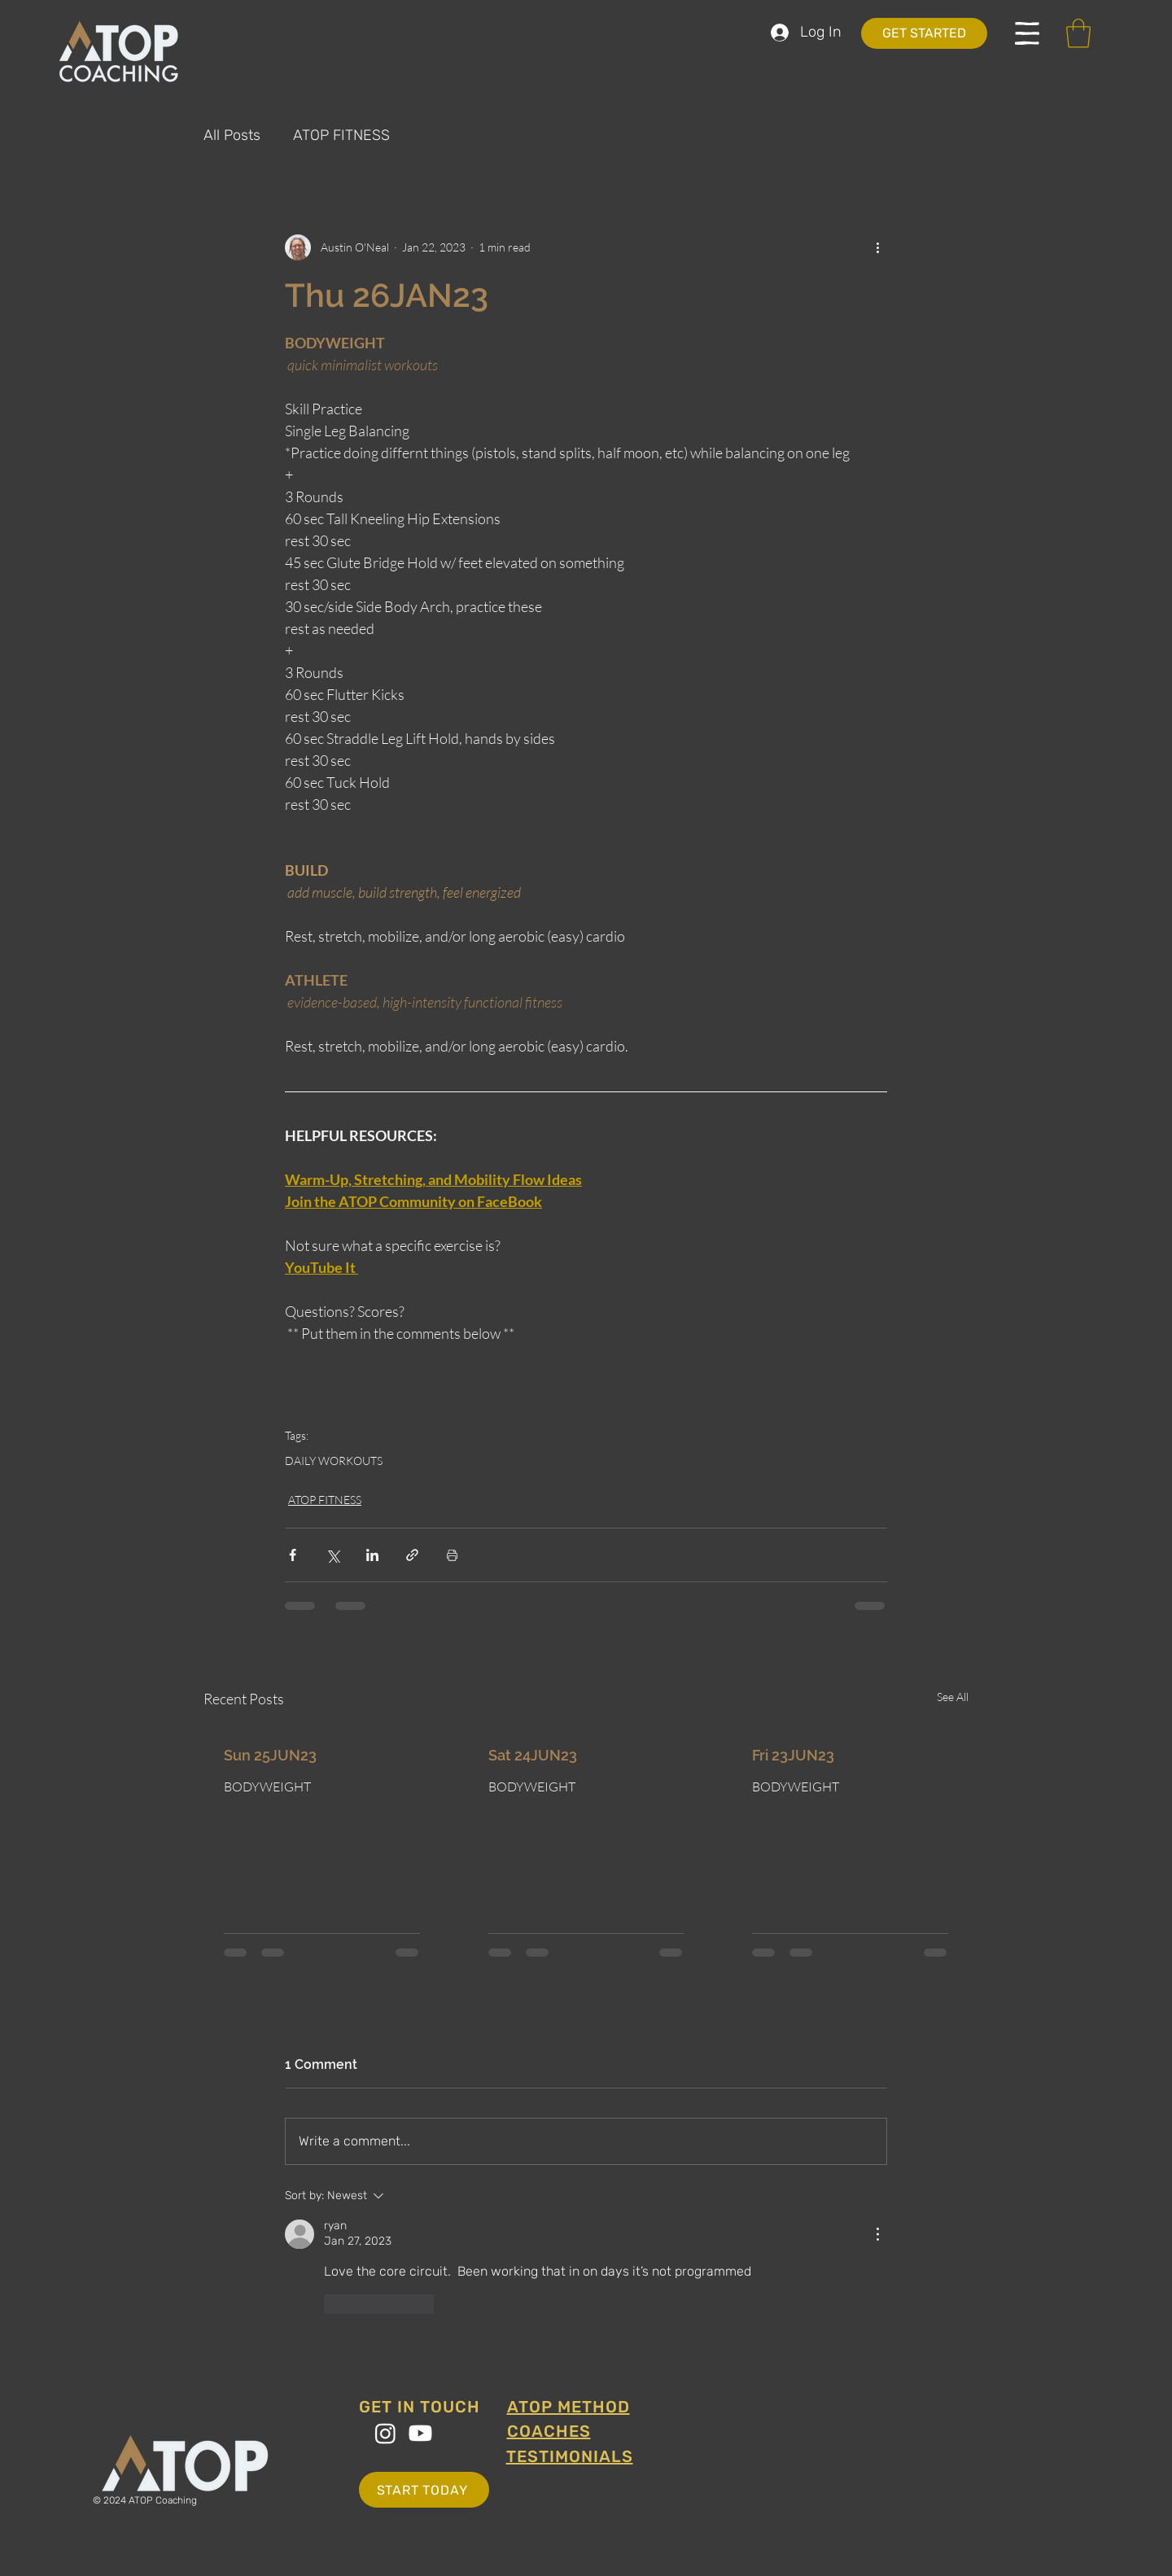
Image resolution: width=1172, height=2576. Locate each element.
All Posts (231, 135)
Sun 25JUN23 (270, 1755)
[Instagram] (385, 2433)
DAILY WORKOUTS (334, 1460)
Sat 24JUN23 (532, 1755)
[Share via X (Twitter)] (332, 1555)
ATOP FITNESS (341, 135)
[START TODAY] (424, 2490)
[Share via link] (412, 1555)
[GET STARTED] (924, 33)
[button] (1027, 33)
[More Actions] (877, 2234)
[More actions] (877, 247)
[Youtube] (420, 2433)
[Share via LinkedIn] (372, 1555)
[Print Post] (452, 1555)
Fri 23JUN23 (793, 1755)
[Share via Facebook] (292, 1555)
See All (953, 1696)
